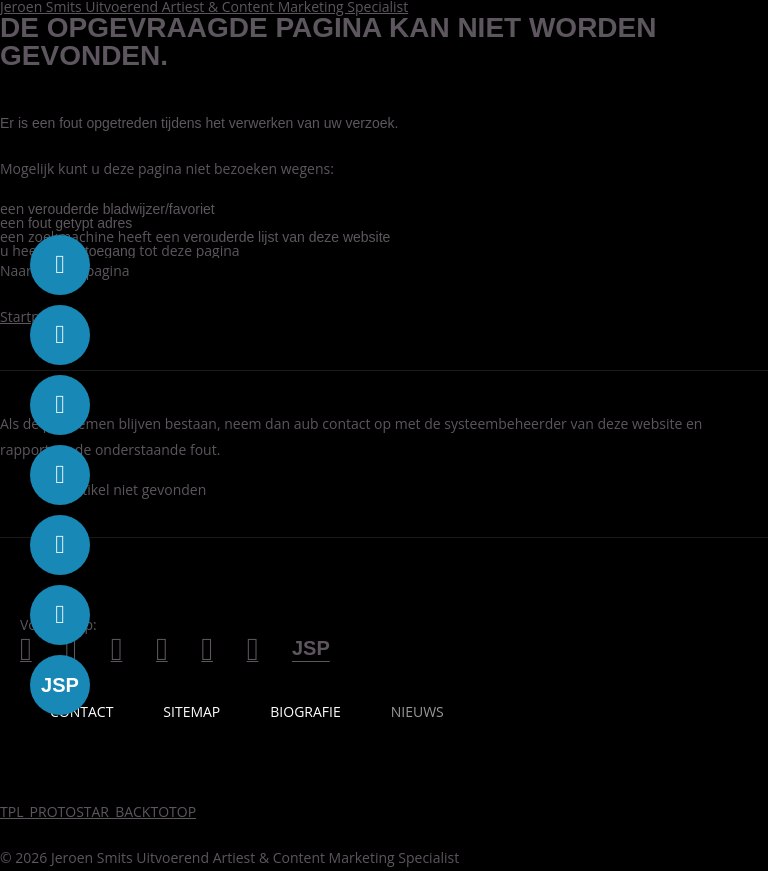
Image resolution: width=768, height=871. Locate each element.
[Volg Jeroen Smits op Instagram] (162, 654)
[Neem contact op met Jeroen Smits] (253, 654)
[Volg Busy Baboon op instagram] (60, 475)
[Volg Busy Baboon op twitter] (60, 335)
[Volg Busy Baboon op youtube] (60, 405)
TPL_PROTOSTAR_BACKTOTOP (98, 811)
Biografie (305, 711)
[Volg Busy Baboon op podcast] (60, 545)
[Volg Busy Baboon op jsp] (60, 685)
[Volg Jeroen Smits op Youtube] (117, 654)
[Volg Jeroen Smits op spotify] (207, 654)
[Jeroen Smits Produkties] (311, 654)
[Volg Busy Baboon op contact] (60, 615)
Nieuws (417, 711)
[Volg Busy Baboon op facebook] (60, 265)
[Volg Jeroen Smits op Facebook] (26, 654)
